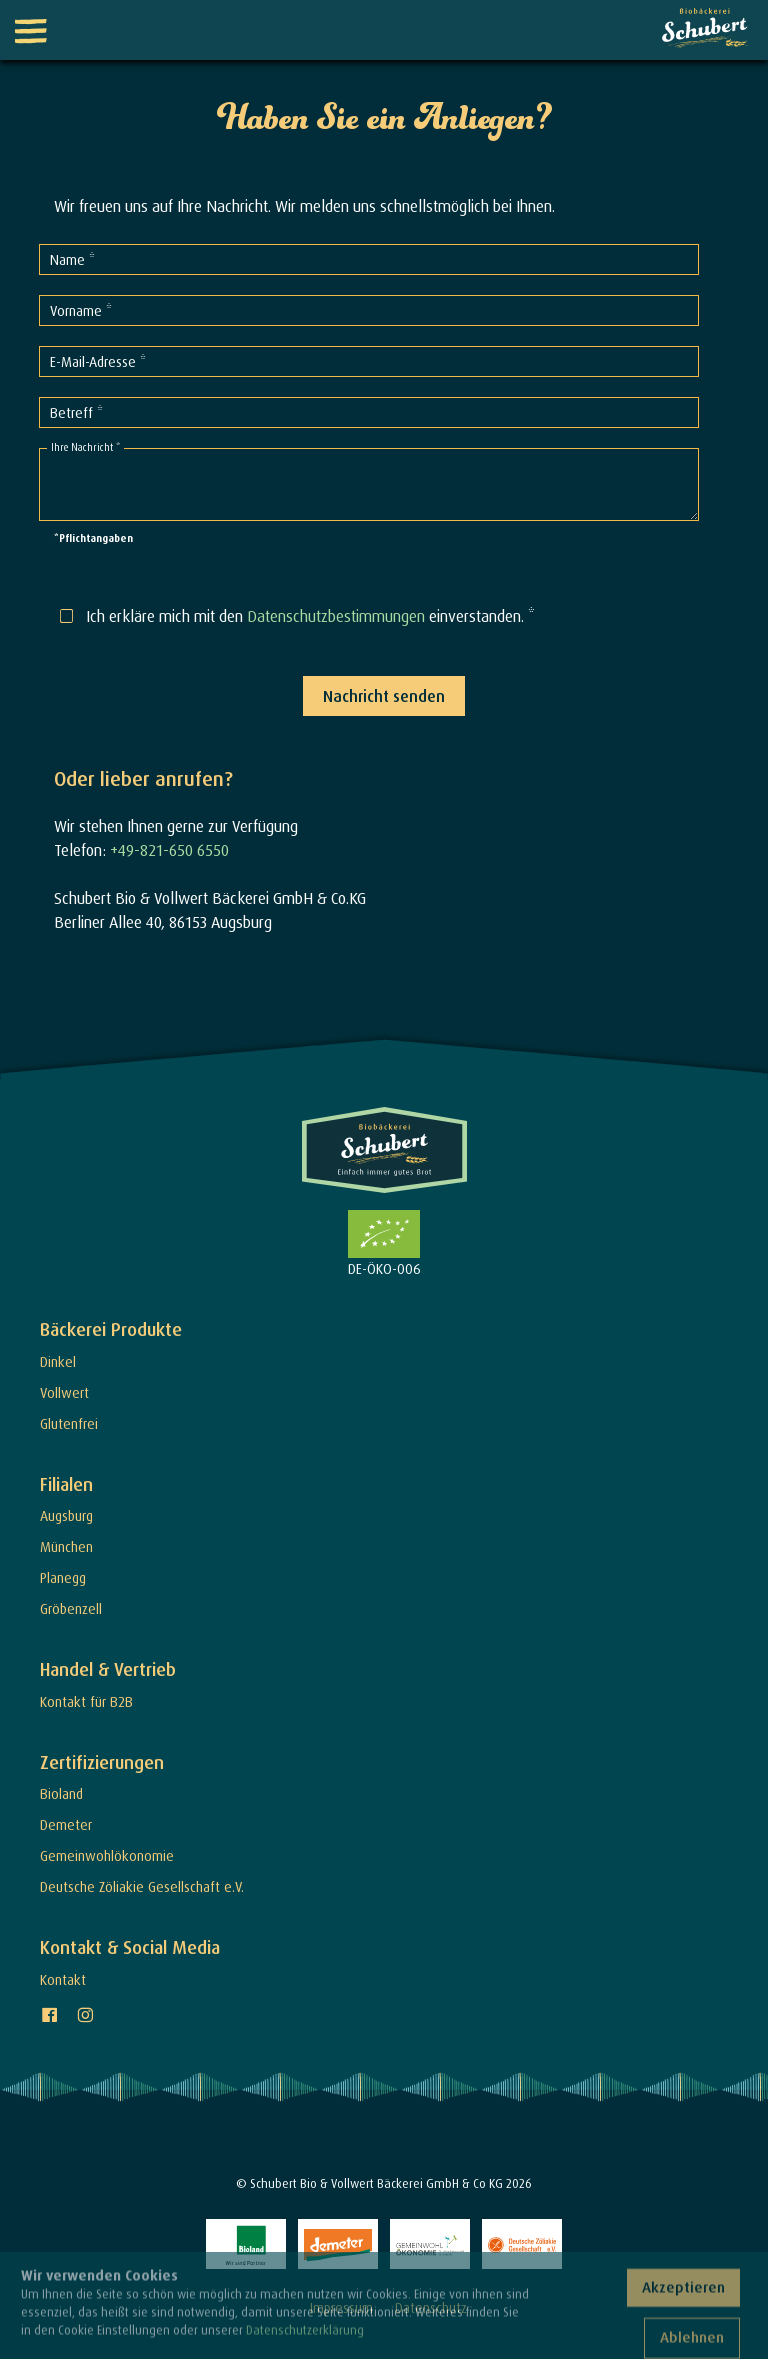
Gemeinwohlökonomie (107, 1855)
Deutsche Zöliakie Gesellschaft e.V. (142, 1886)
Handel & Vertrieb (108, 1669)
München (66, 1546)
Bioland (61, 1793)
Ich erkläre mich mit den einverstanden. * (310, 616)
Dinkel (58, 1361)
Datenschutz (431, 2307)
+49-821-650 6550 (169, 850)
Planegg (63, 1577)
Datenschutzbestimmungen (336, 616)
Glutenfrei (69, 1423)
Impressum (341, 2307)
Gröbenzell (71, 1608)
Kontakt (63, 1979)
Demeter (66, 1824)
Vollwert (64, 1392)
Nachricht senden (384, 696)
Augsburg (66, 1515)
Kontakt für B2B (86, 1701)
